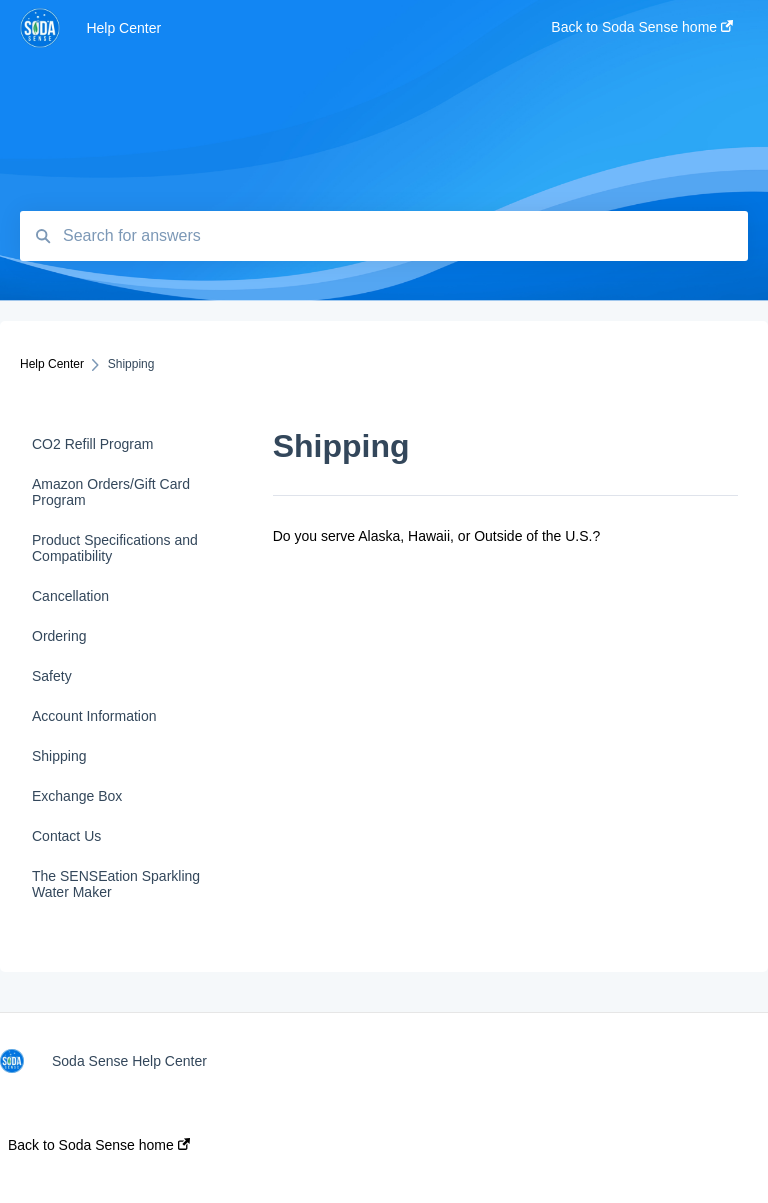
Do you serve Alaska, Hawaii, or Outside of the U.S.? (437, 536)
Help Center (123, 28)
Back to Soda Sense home (99, 1145)
